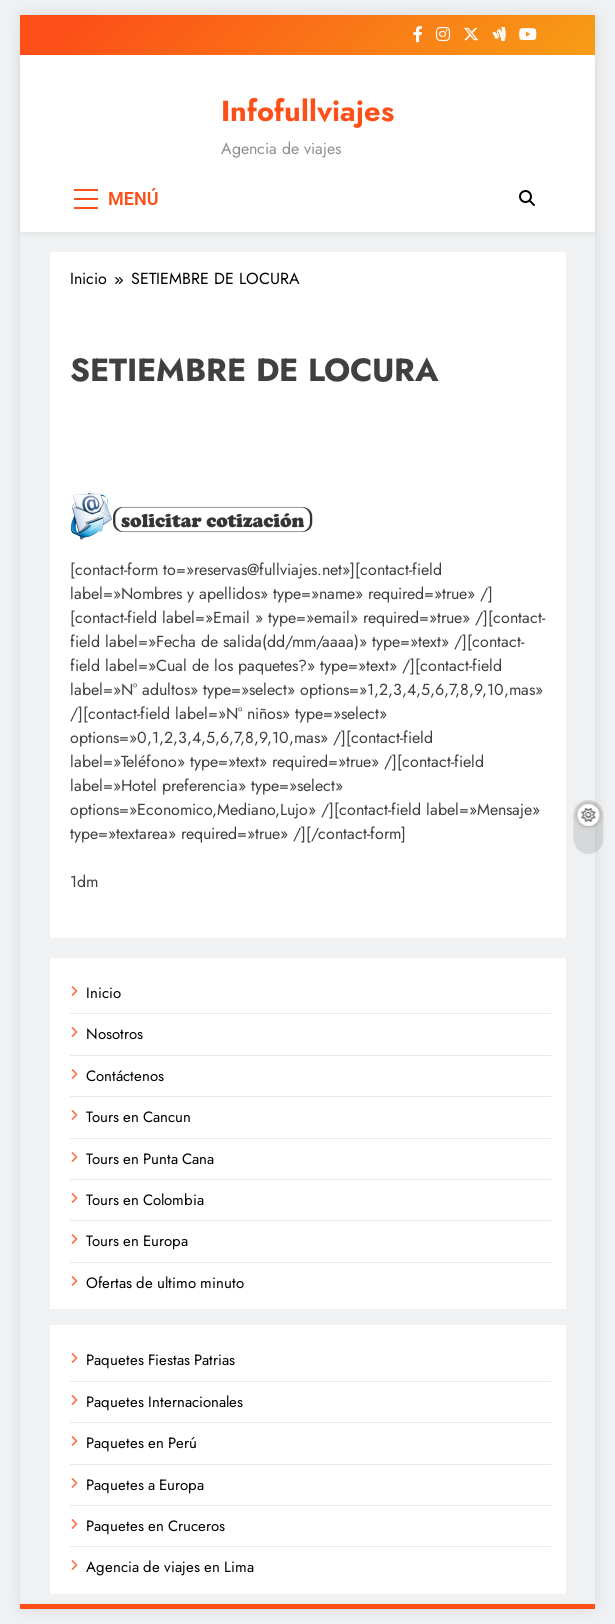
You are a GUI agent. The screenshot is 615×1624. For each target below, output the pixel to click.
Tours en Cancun (138, 1117)
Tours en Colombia (145, 1200)
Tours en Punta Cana (150, 1159)
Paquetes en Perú (141, 1443)
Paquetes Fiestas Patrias (160, 1360)
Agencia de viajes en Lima (170, 1567)
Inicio (103, 993)
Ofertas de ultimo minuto (165, 1283)
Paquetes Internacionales (164, 1402)
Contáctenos (125, 1076)
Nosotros (114, 1034)
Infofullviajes (307, 111)
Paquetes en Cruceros (155, 1526)
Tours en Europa (137, 1241)
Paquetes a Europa (145, 1485)
